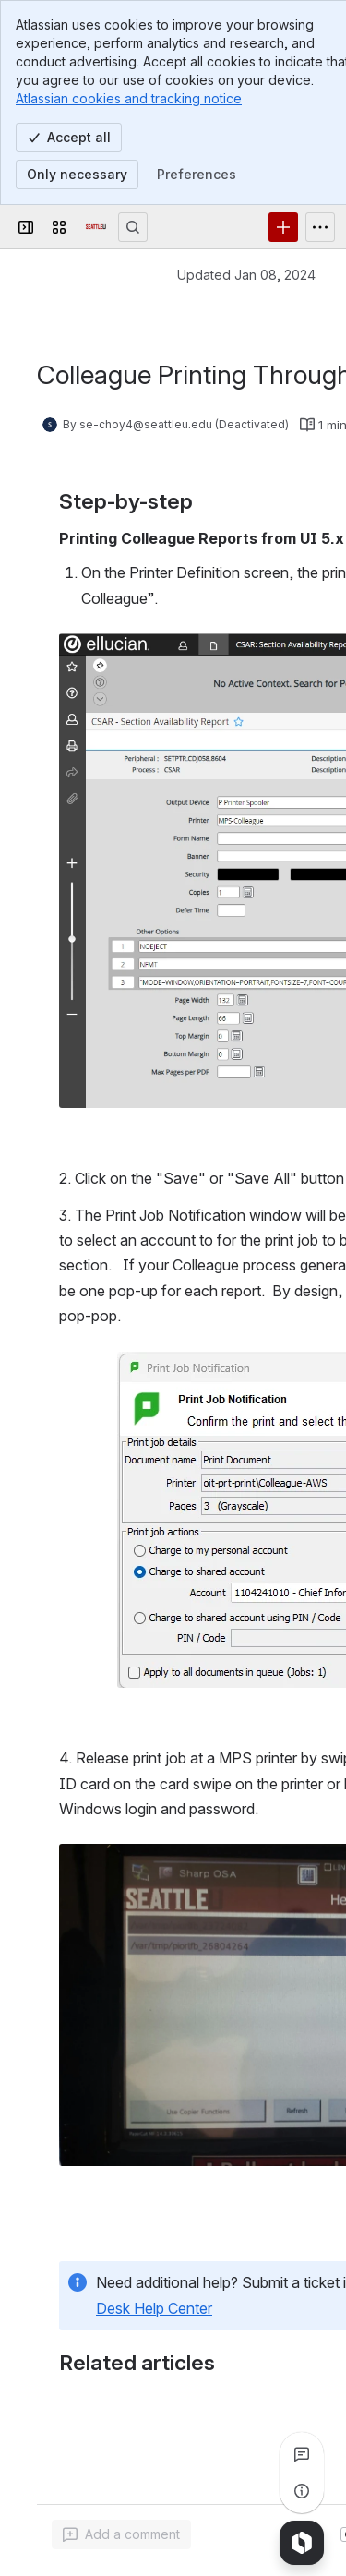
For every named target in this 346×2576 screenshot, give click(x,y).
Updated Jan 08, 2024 (246, 275)
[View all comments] (301, 2454)
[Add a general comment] (121, 2534)
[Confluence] (96, 227)
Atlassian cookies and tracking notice (129, 98)
